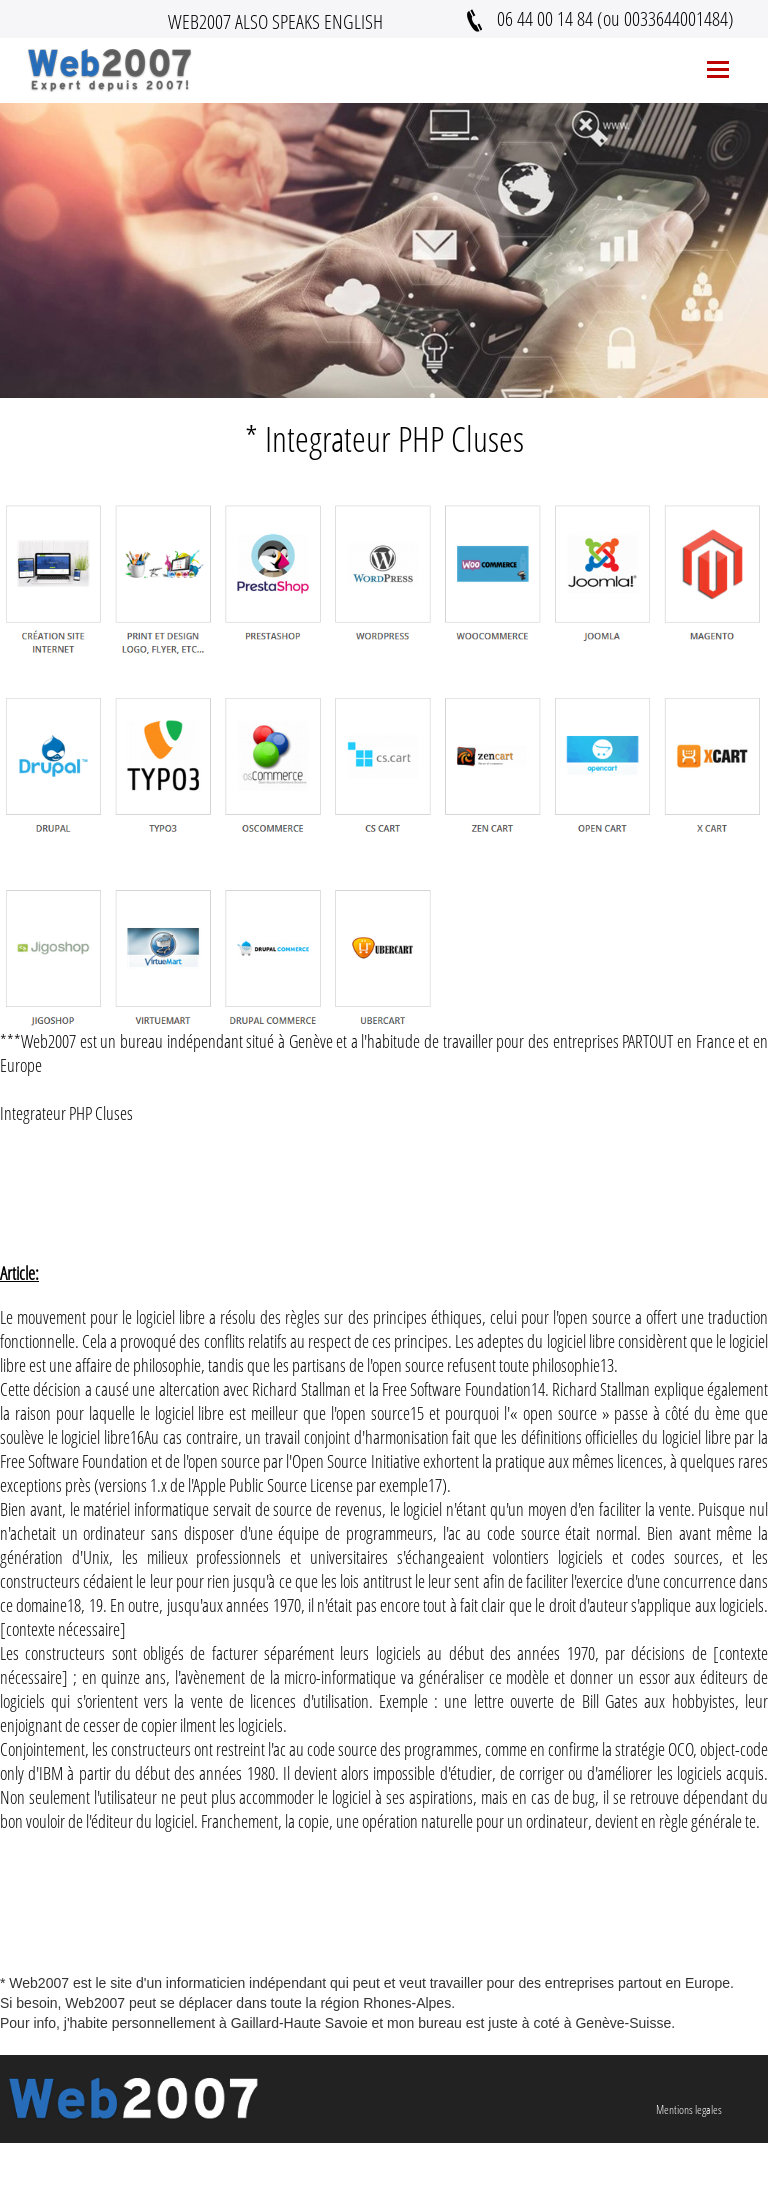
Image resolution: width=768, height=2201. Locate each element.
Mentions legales (689, 2109)
